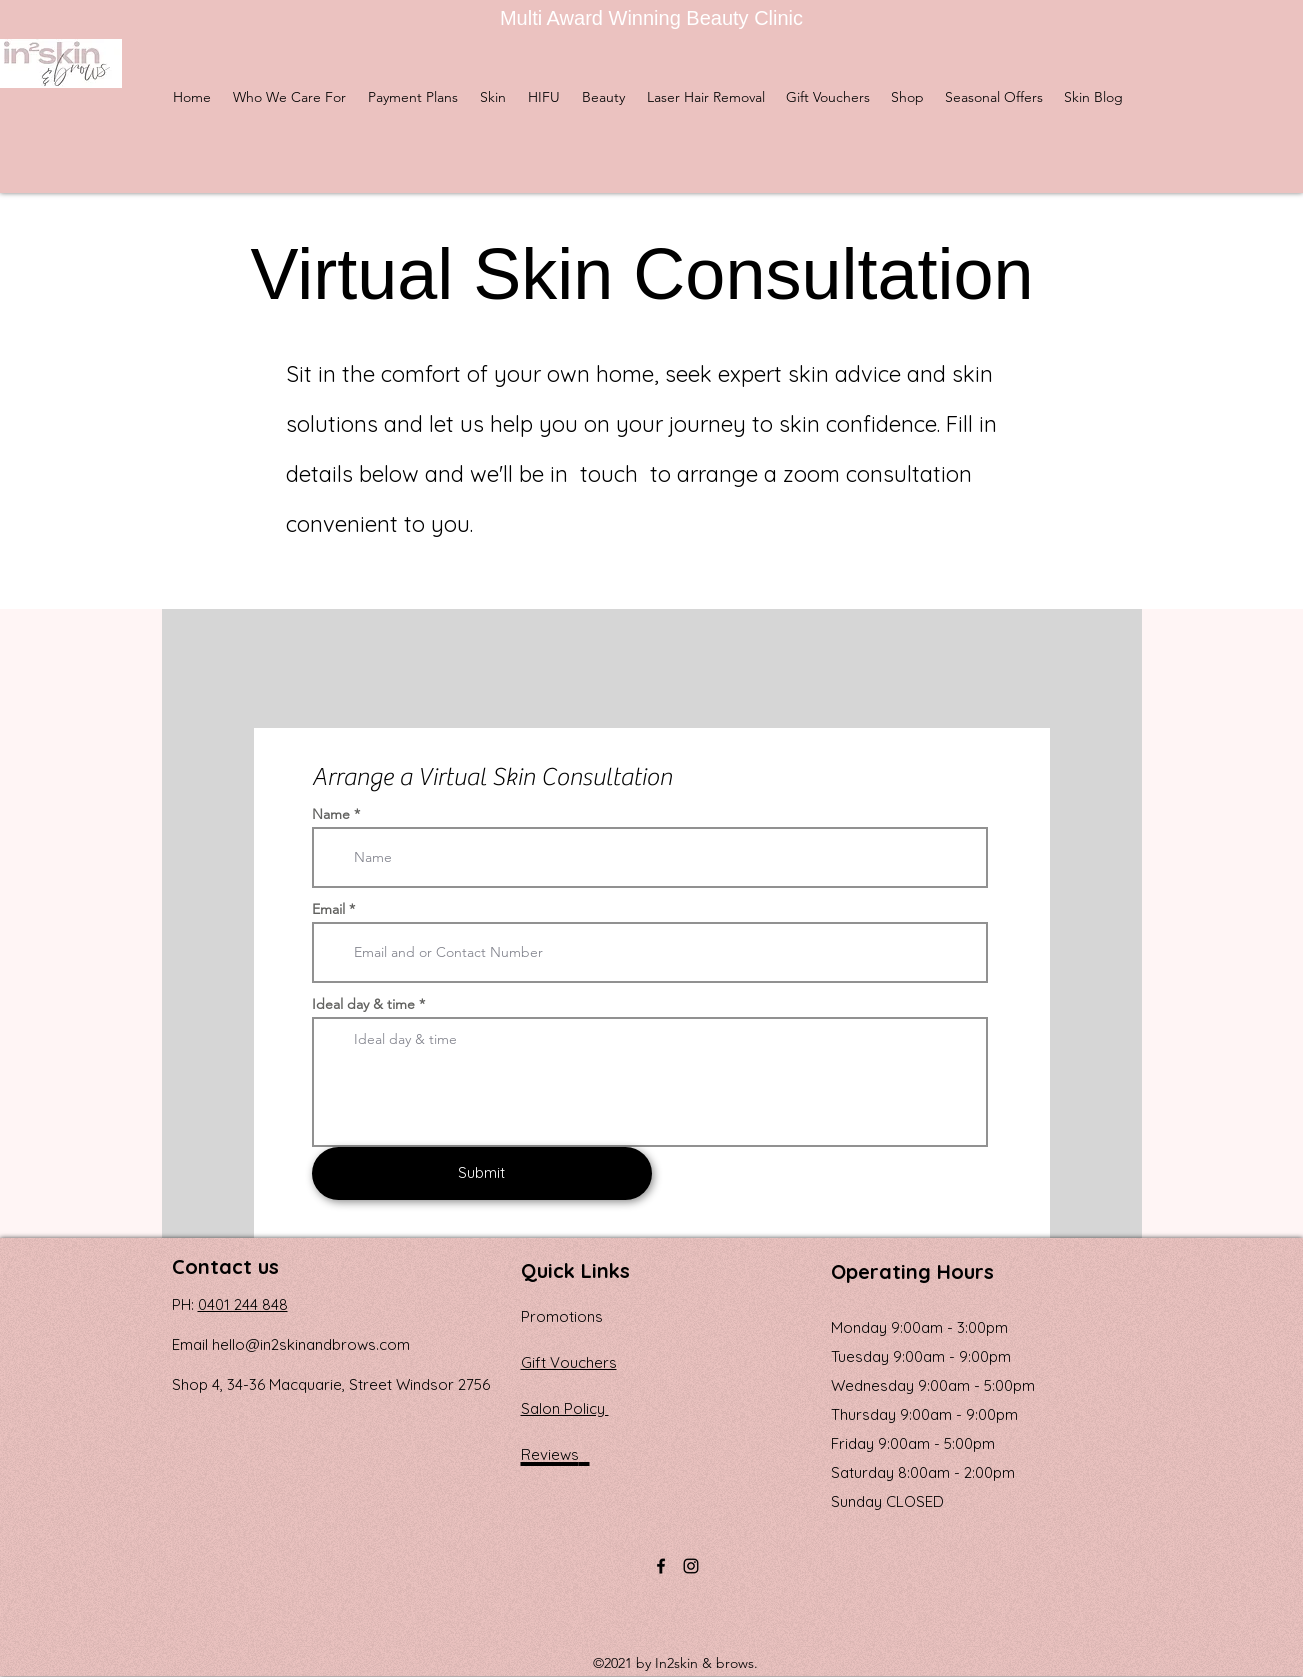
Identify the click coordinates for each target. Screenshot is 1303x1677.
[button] (493, 97)
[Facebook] (661, 1566)
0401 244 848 (243, 1304)
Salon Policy (565, 1408)
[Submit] (482, 1173)
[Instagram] (691, 1566)
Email (328, 909)
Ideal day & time (363, 1004)
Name (331, 814)
